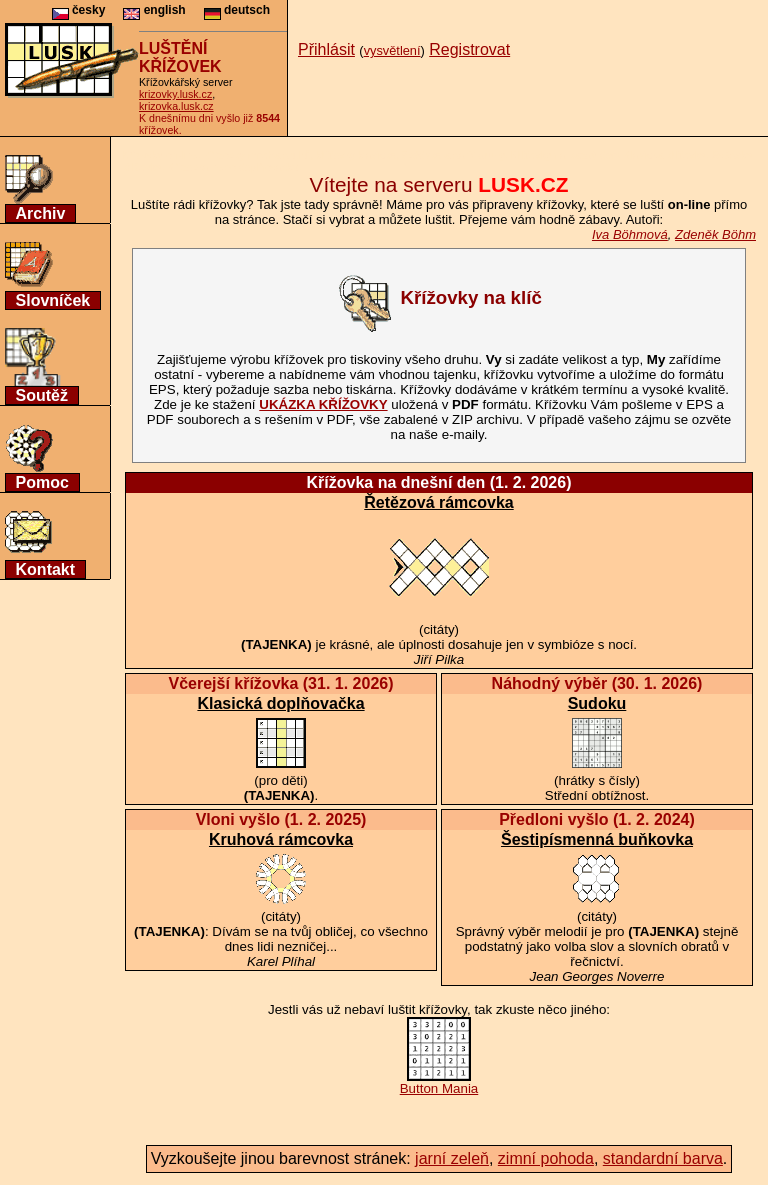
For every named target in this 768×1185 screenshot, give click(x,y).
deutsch (237, 10)
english (154, 10)
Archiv (41, 213)
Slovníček (53, 300)
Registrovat (469, 49)
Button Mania (439, 1082)
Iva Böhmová (630, 234)
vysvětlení (392, 50)
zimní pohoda (546, 1158)
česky (79, 10)
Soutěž (42, 395)
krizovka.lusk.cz (176, 106)
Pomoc (42, 482)
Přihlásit (326, 49)
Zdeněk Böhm (715, 234)
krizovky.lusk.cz (175, 94)
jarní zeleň (452, 1158)
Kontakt (46, 569)
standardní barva (663, 1158)
